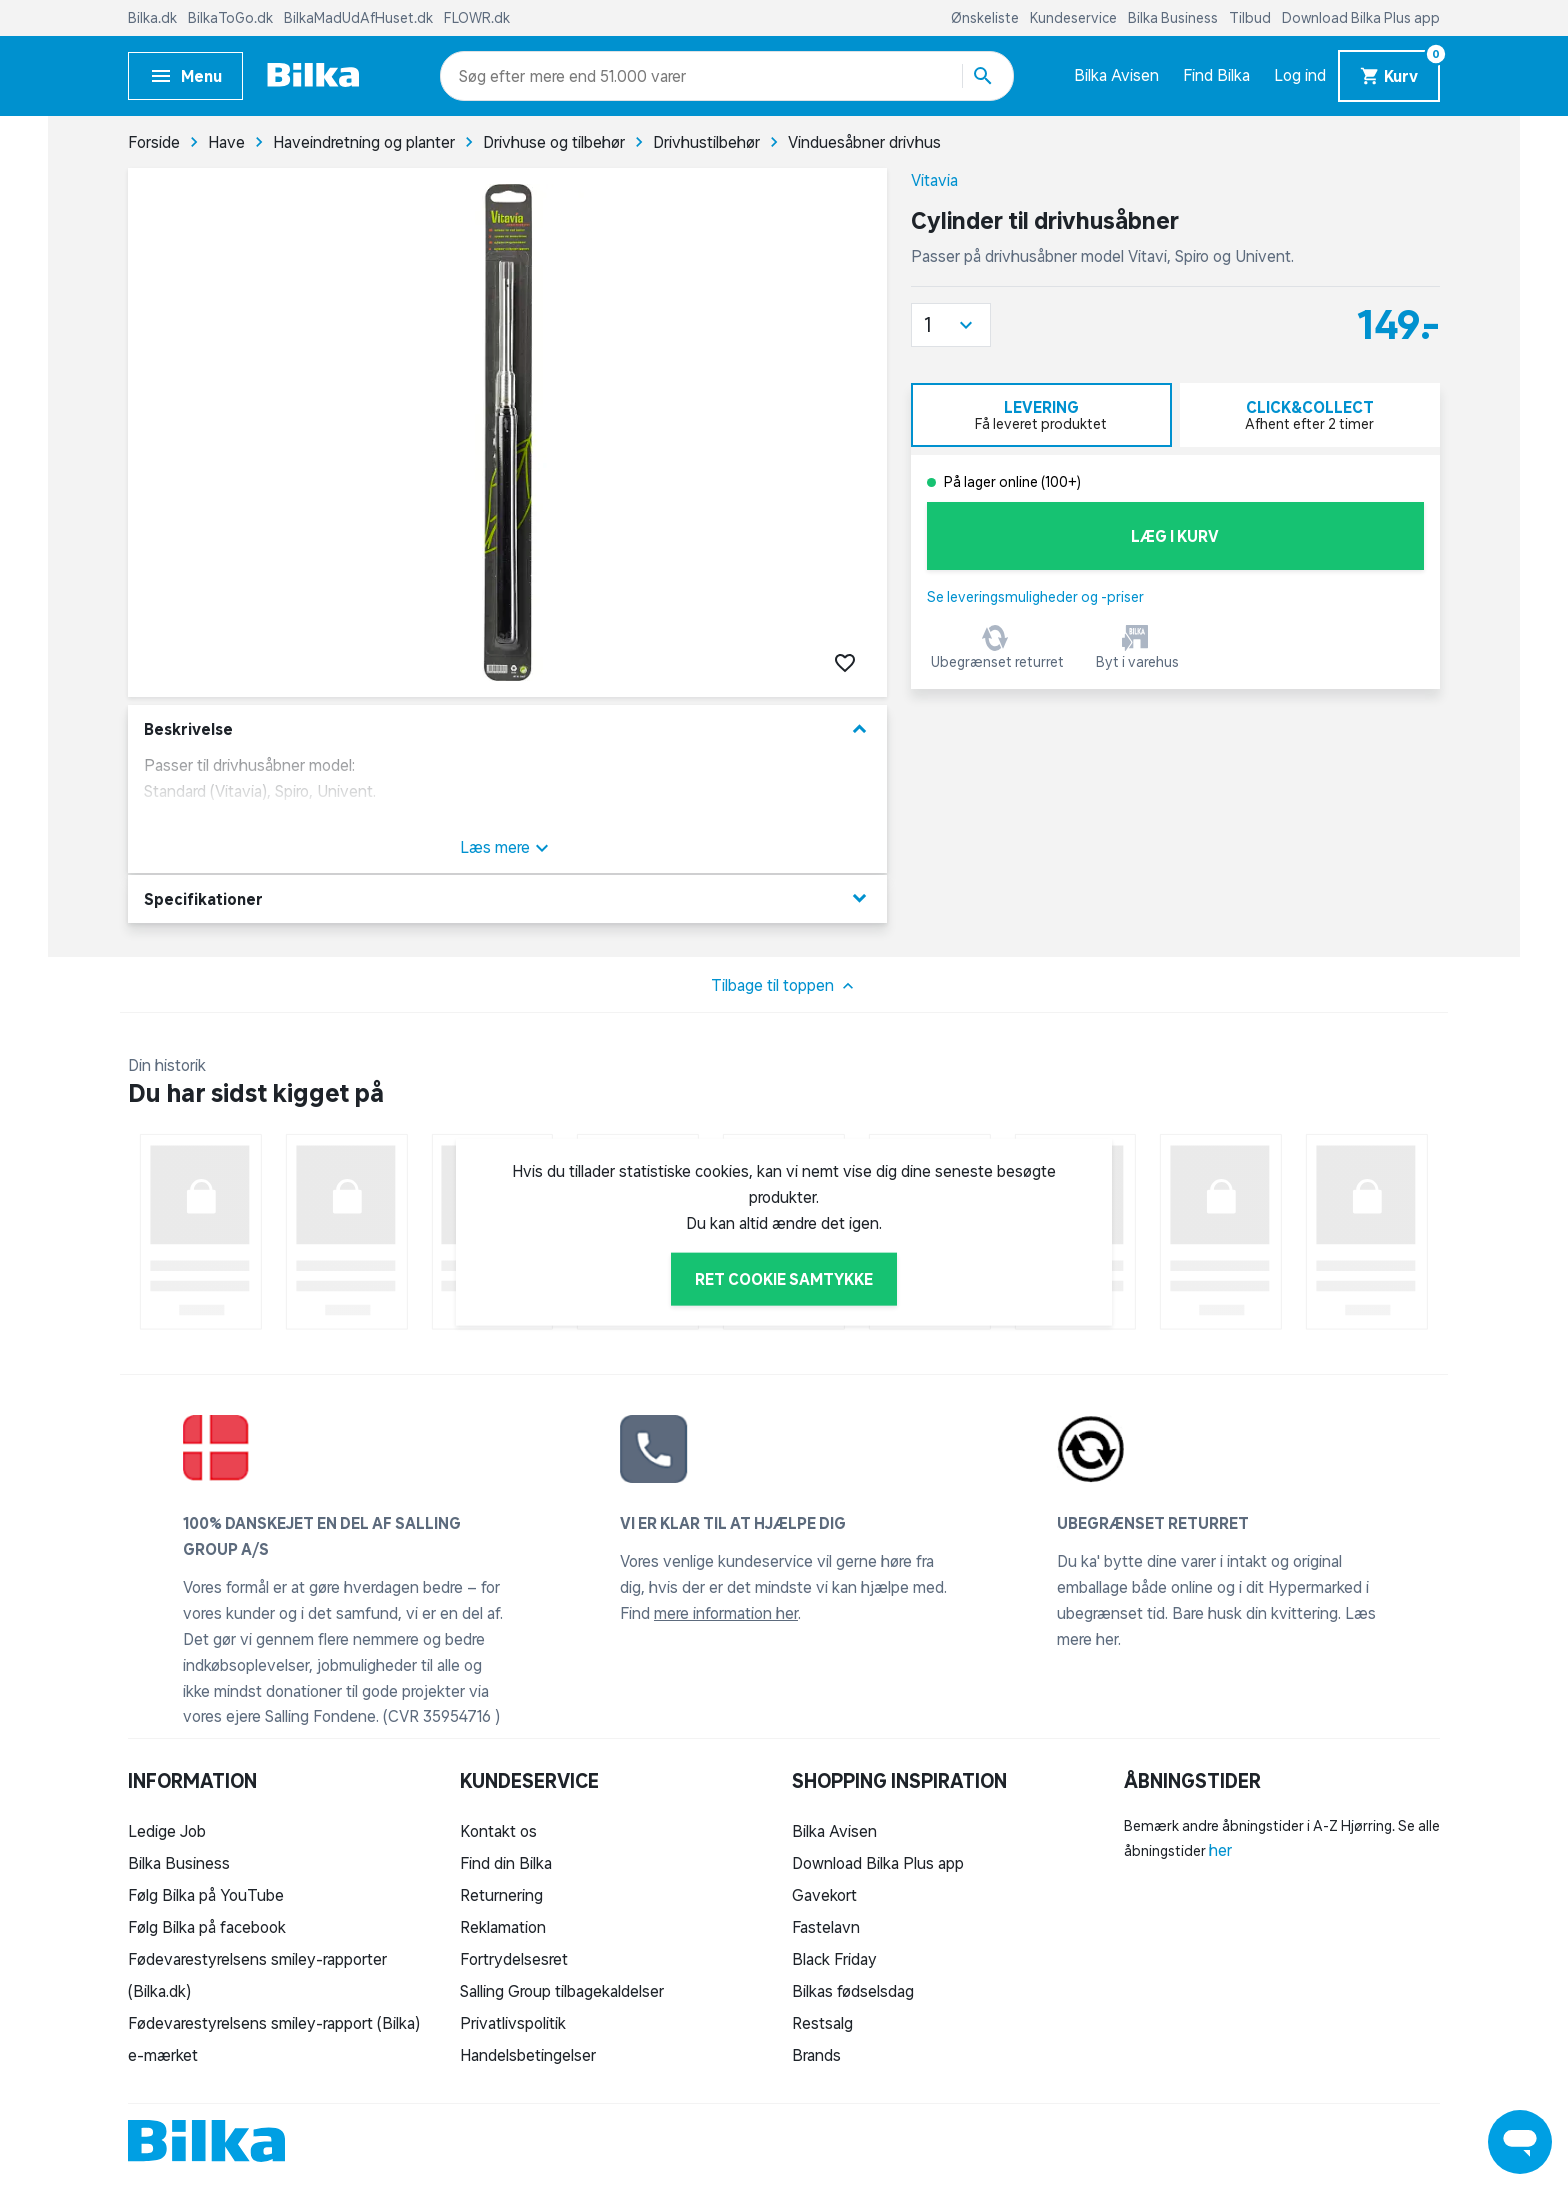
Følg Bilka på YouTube (206, 1895)
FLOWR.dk (477, 18)
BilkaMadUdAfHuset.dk (360, 18)
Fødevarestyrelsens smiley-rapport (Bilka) (274, 2023)
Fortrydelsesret (514, 1959)
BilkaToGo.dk (232, 18)
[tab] (1041, 415)
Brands (816, 2055)
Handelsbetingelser (528, 2055)
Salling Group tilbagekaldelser (562, 1991)
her (1220, 1850)
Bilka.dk (154, 18)
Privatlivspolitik (513, 2023)
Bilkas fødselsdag (853, 1991)
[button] (951, 325)
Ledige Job (167, 1831)
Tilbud (1251, 18)
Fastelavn (826, 1927)
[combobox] (494, 76)
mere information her (726, 1613)
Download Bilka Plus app (1361, 18)
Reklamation (503, 1927)
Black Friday (834, 1959)
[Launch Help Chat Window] (1520, 2142)
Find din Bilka (506, 1863)
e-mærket (163, 2055)
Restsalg (822, 2023)
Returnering (501, 1895)
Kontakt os (498, 1831)
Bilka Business (1174, 18)
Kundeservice (1075, 18)
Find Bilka (1216, 75)
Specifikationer (507, 898)
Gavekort (824, 1895)
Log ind (1300, 75)
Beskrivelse (507, 729)
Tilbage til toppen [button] (784, 986)
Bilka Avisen (1116, 75)
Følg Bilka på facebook (207, 1927)
